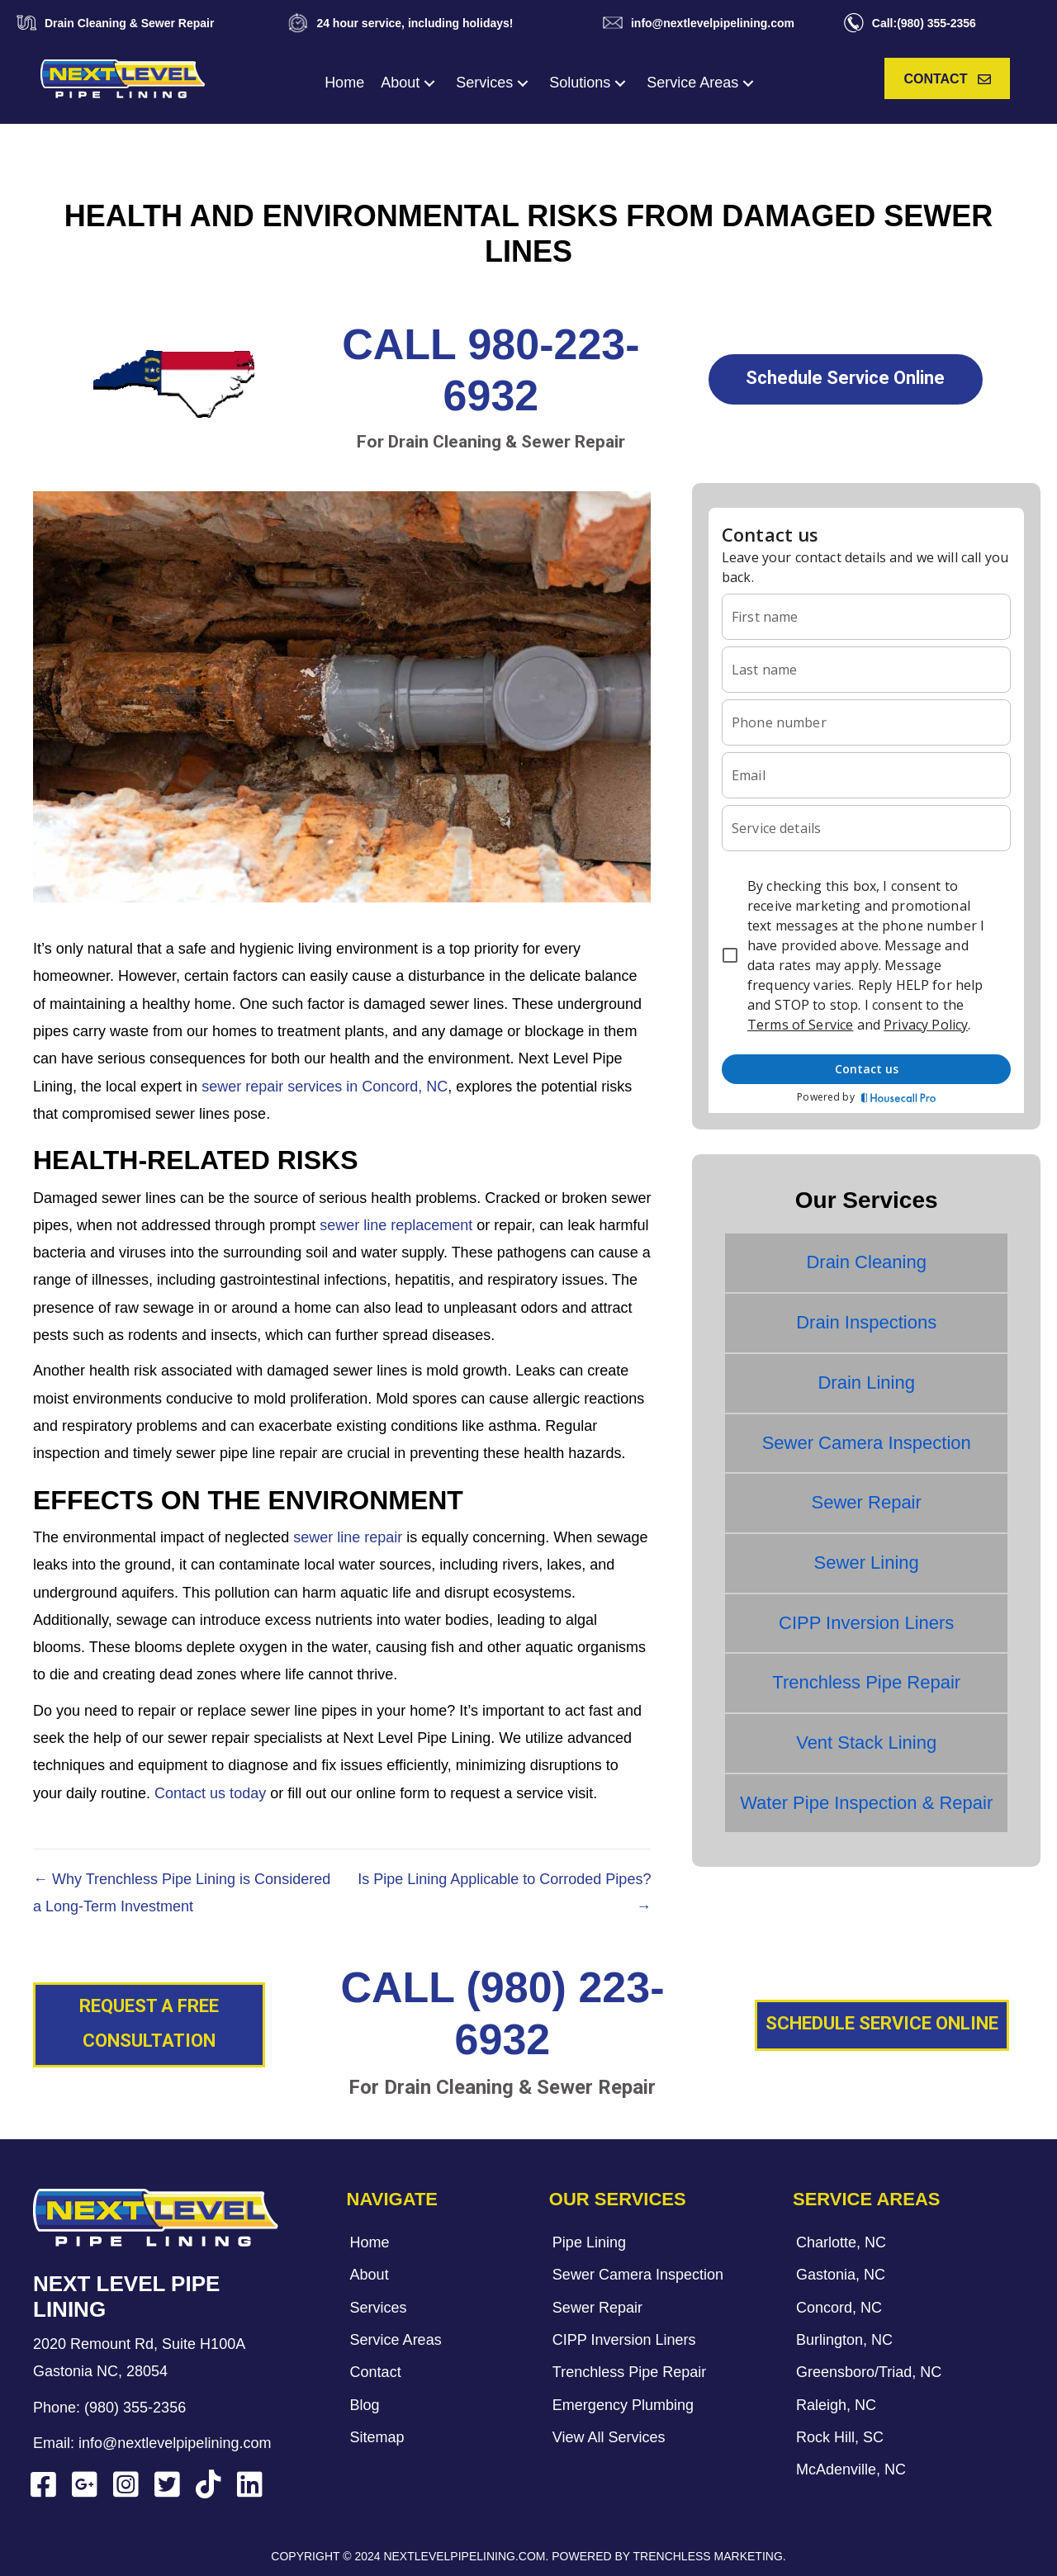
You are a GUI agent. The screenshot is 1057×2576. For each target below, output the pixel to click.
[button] (429, 82)
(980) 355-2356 (135, 2407)
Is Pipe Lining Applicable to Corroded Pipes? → (504, 1893)
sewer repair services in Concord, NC (324, 1086)
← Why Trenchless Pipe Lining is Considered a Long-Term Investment (181, 1893)
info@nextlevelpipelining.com (174, 2443)
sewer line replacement (396, 1225)
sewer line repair (347, 1537)
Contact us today (210, 1793)
